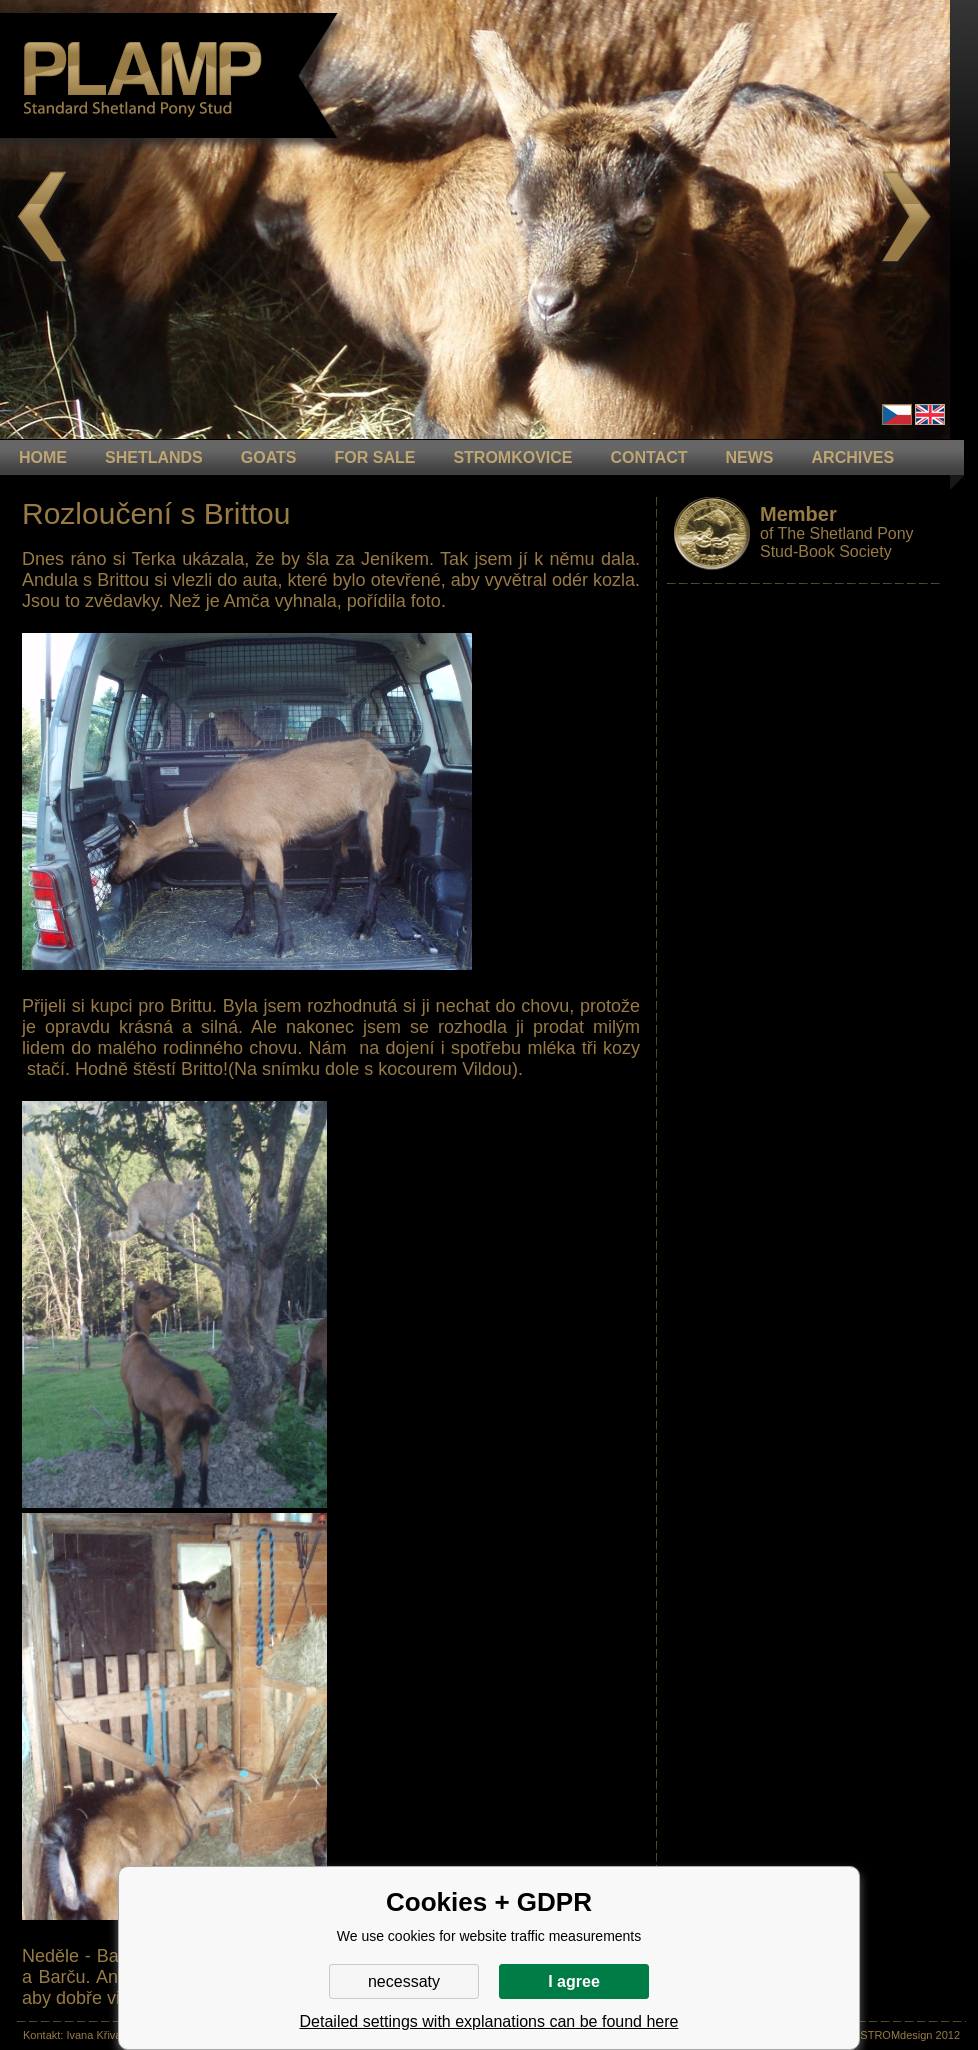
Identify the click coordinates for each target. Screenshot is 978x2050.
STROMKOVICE (512, 457)
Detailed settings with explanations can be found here (489, 2021)
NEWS (750, 457)
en (930, 414)
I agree (574, 1981)
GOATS (269, 457)
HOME (43, 457)
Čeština (897, 414)
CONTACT (649, 457)
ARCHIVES (853, 457)
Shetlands (154, 457)
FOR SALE (374, 457)
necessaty (404, 1981)
